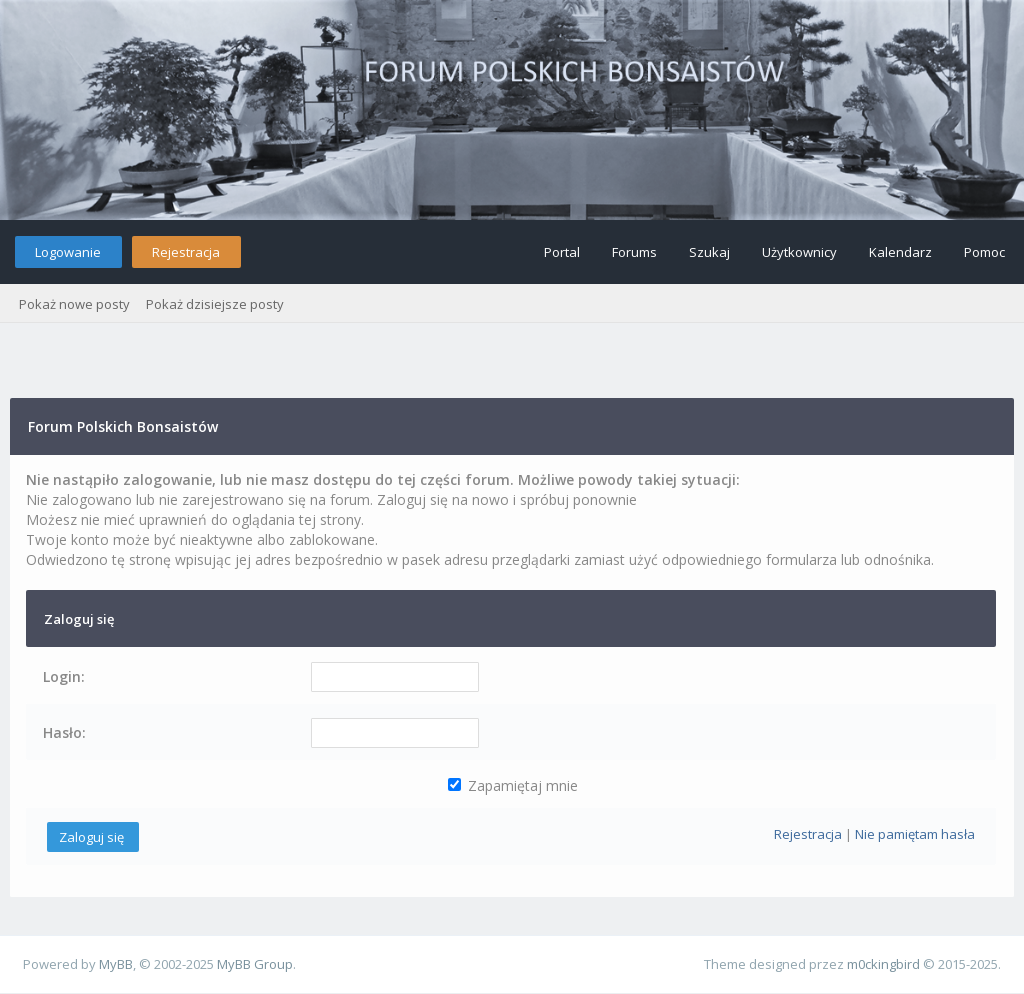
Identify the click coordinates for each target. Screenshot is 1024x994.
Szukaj (709, 252)
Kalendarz (900, 252)
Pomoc (984, 252)
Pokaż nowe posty (74, 304)
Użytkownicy (799, 252)
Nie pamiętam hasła (915, 834)
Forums (634, 252)
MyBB (116, 964)
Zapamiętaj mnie (513, 785)
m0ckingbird (883, 964)
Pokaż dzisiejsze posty (215, 304)
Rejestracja (186, 252)
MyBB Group (255, 964)
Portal (562, 252)
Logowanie (68, 252)
